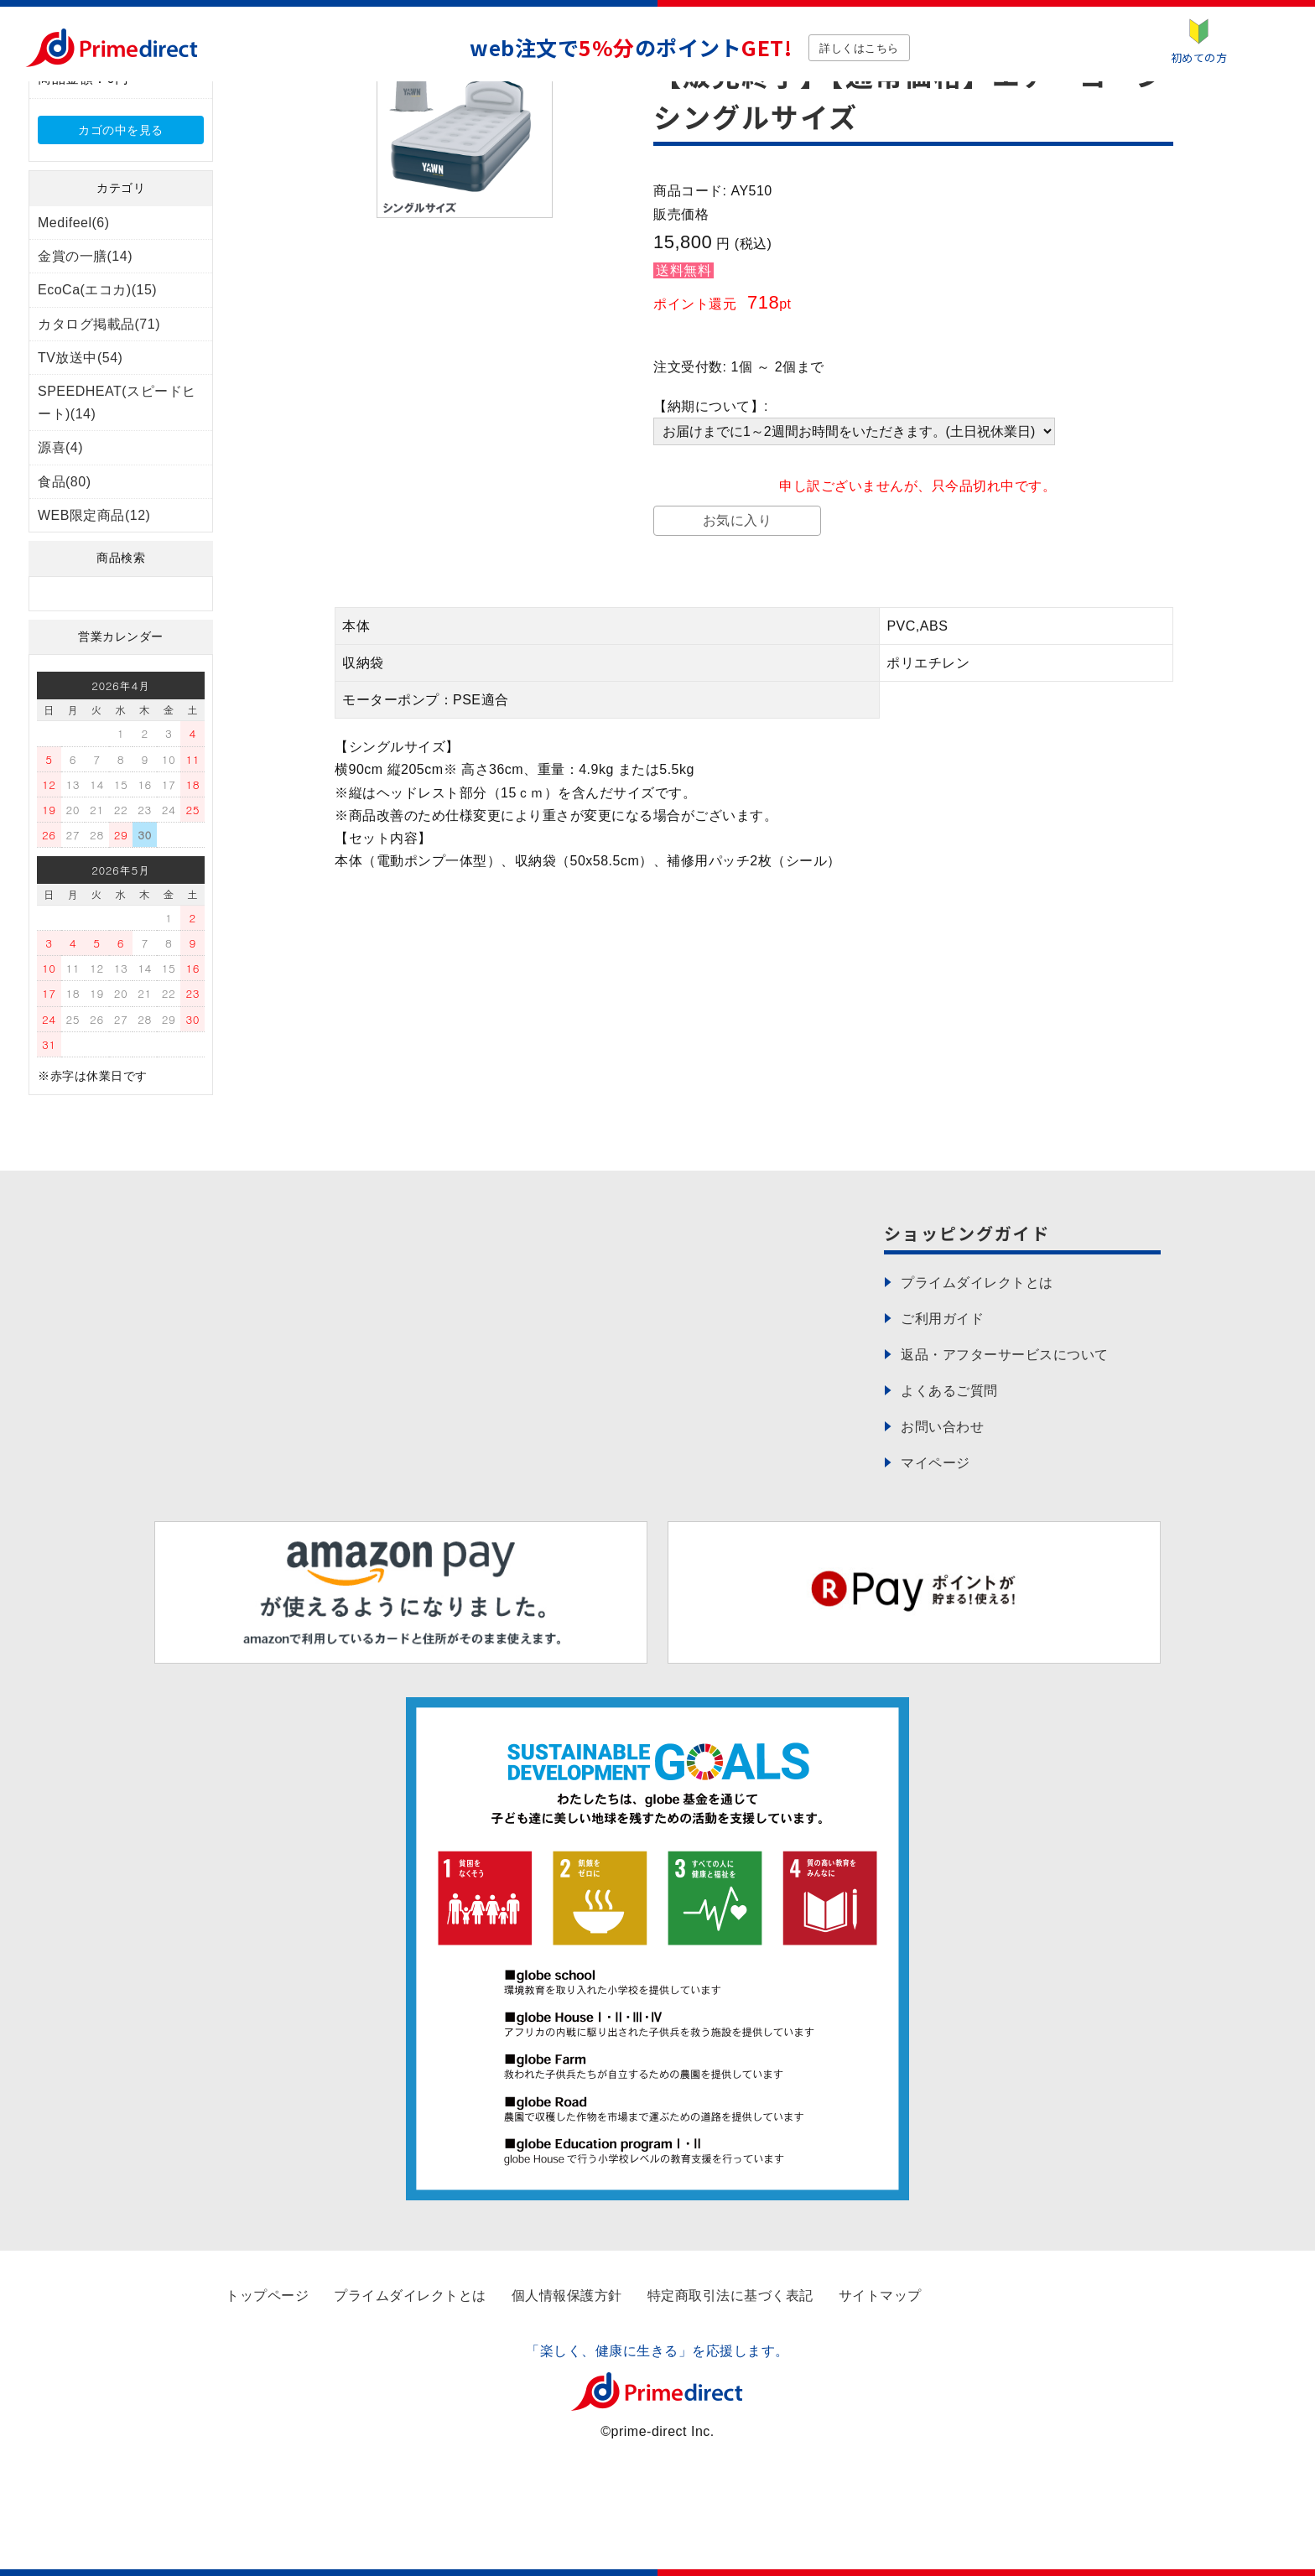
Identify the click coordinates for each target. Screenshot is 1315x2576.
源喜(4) (60, 447)
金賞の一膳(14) (85, 256)
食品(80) (64, 482)
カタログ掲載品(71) (99, 324)
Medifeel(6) (74, 223)
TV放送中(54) (80, 358)
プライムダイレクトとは (410, 2295)
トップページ (267, 2295)
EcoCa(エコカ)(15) (97, 290)
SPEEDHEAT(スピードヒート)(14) (117, 402)
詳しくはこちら (859, 48)
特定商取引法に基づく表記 (730, 2295)
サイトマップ (880, 2295)
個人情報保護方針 (567, 2295)
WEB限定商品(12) (94, 515)
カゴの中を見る (121, 130)
